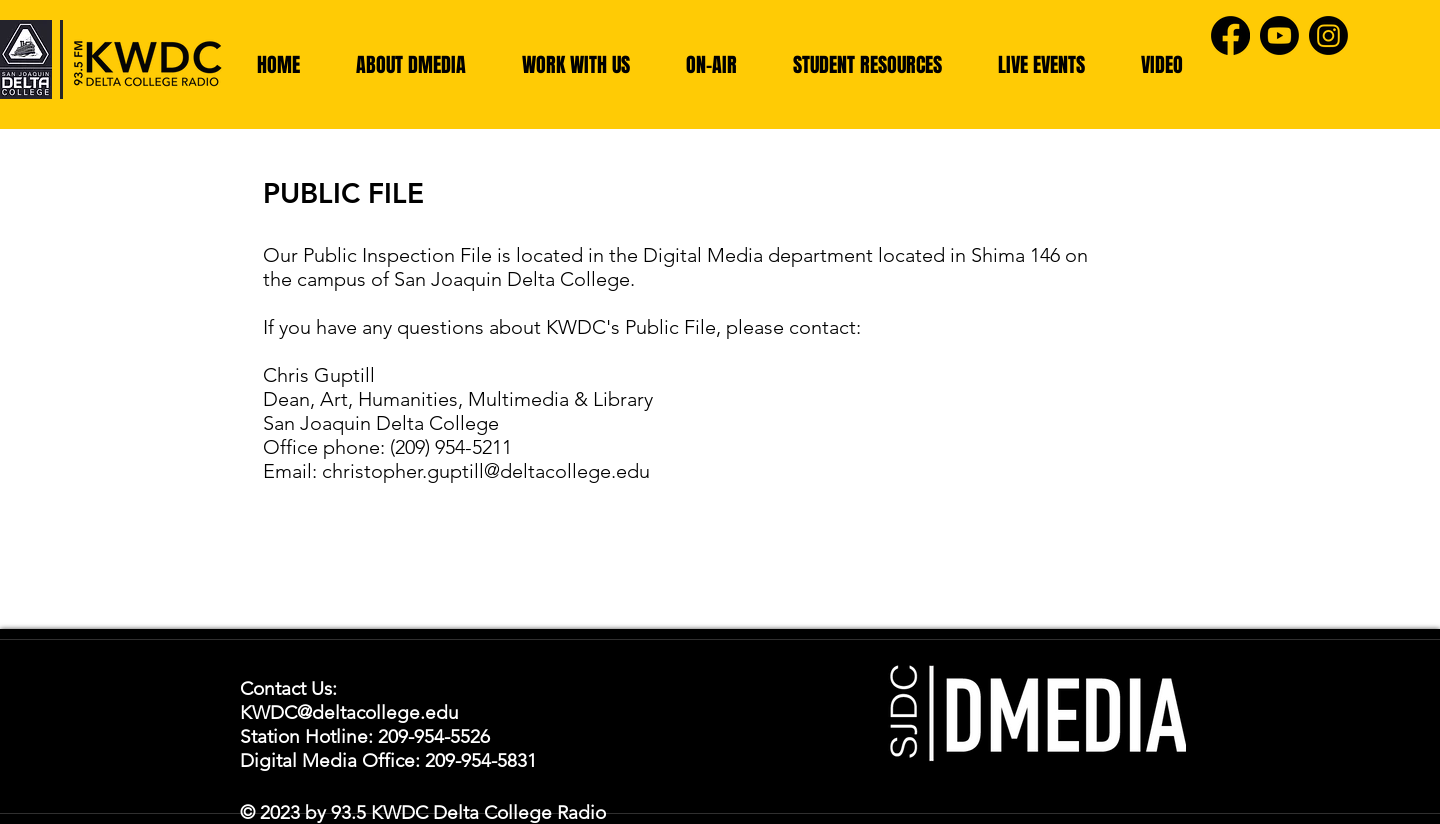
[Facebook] (1230, 35)
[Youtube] (1279, 35)
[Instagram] (1328, 35)
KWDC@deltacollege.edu (349, 712)
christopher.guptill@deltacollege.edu (486, 471)
